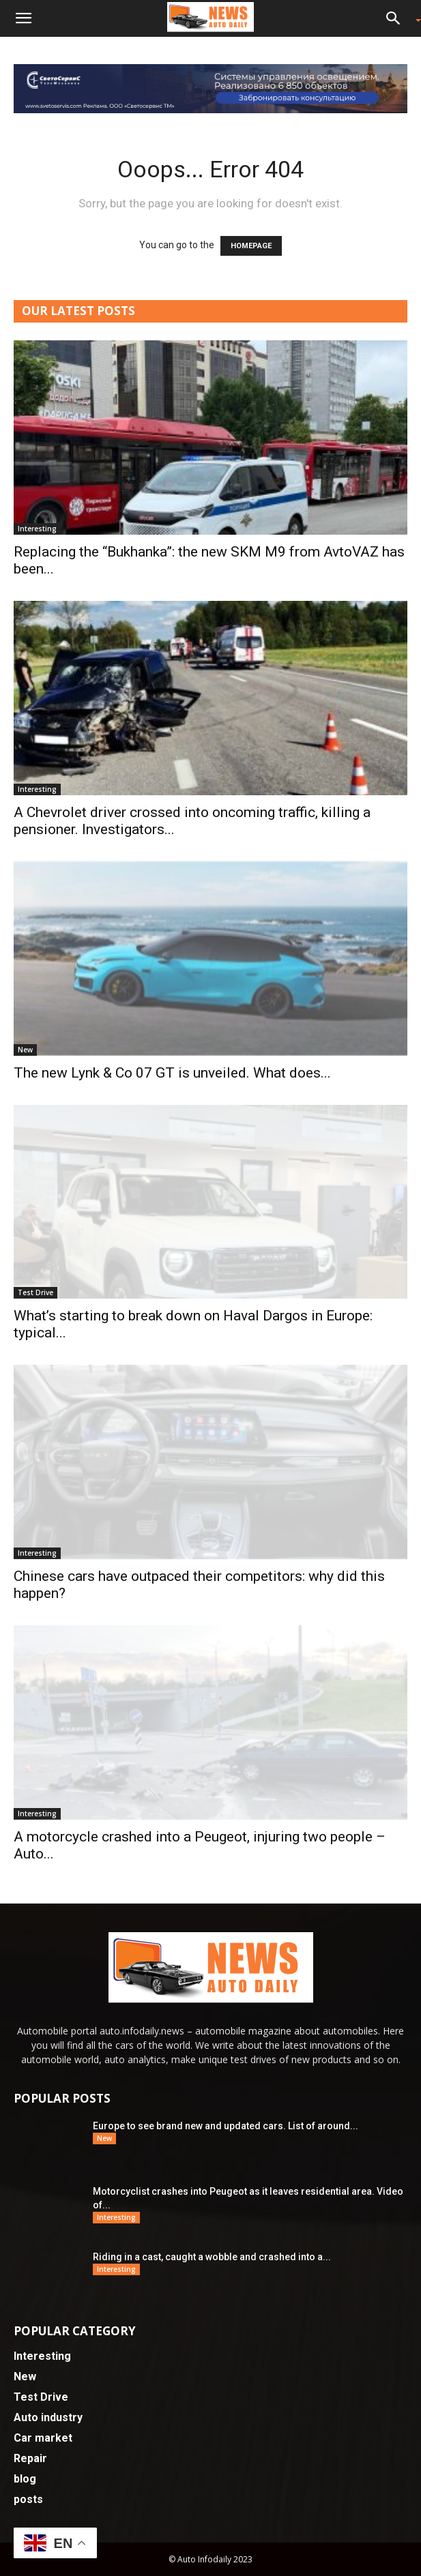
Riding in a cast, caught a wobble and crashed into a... (212, 2256)
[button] (23, 18)
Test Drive (35, 1292)
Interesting (37, 528)
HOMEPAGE (251, 245)
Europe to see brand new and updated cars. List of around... (225, 2125)
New (25, 1049)
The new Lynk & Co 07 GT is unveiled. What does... (172, 1073)
